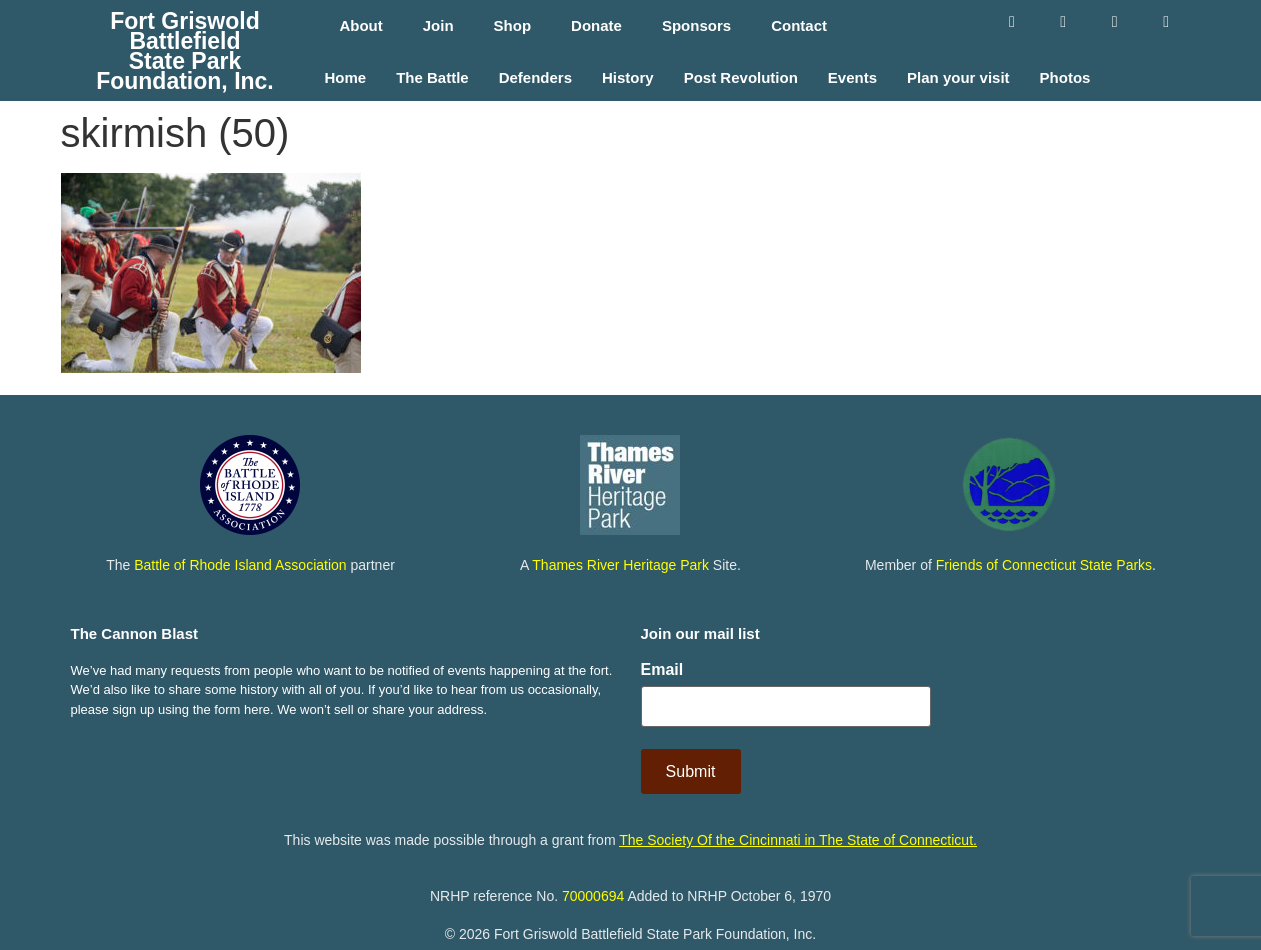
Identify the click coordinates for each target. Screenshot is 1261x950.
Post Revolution (741, 78)
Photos (1065, 78)
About (360, 25)
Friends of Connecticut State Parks (1044, 565)
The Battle (432, 78)
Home (345, 78)
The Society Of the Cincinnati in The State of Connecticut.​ (798, 839)
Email (662, 670)
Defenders (535, 78)
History (628, 78)
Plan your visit (958, 78)
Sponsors (696, 25)
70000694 (593, 894)
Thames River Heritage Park (620, 565)
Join (438, 25)
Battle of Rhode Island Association (240, 565)
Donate (596, 25)
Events (852, 78)
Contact (799, 25)
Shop (513, 25)
